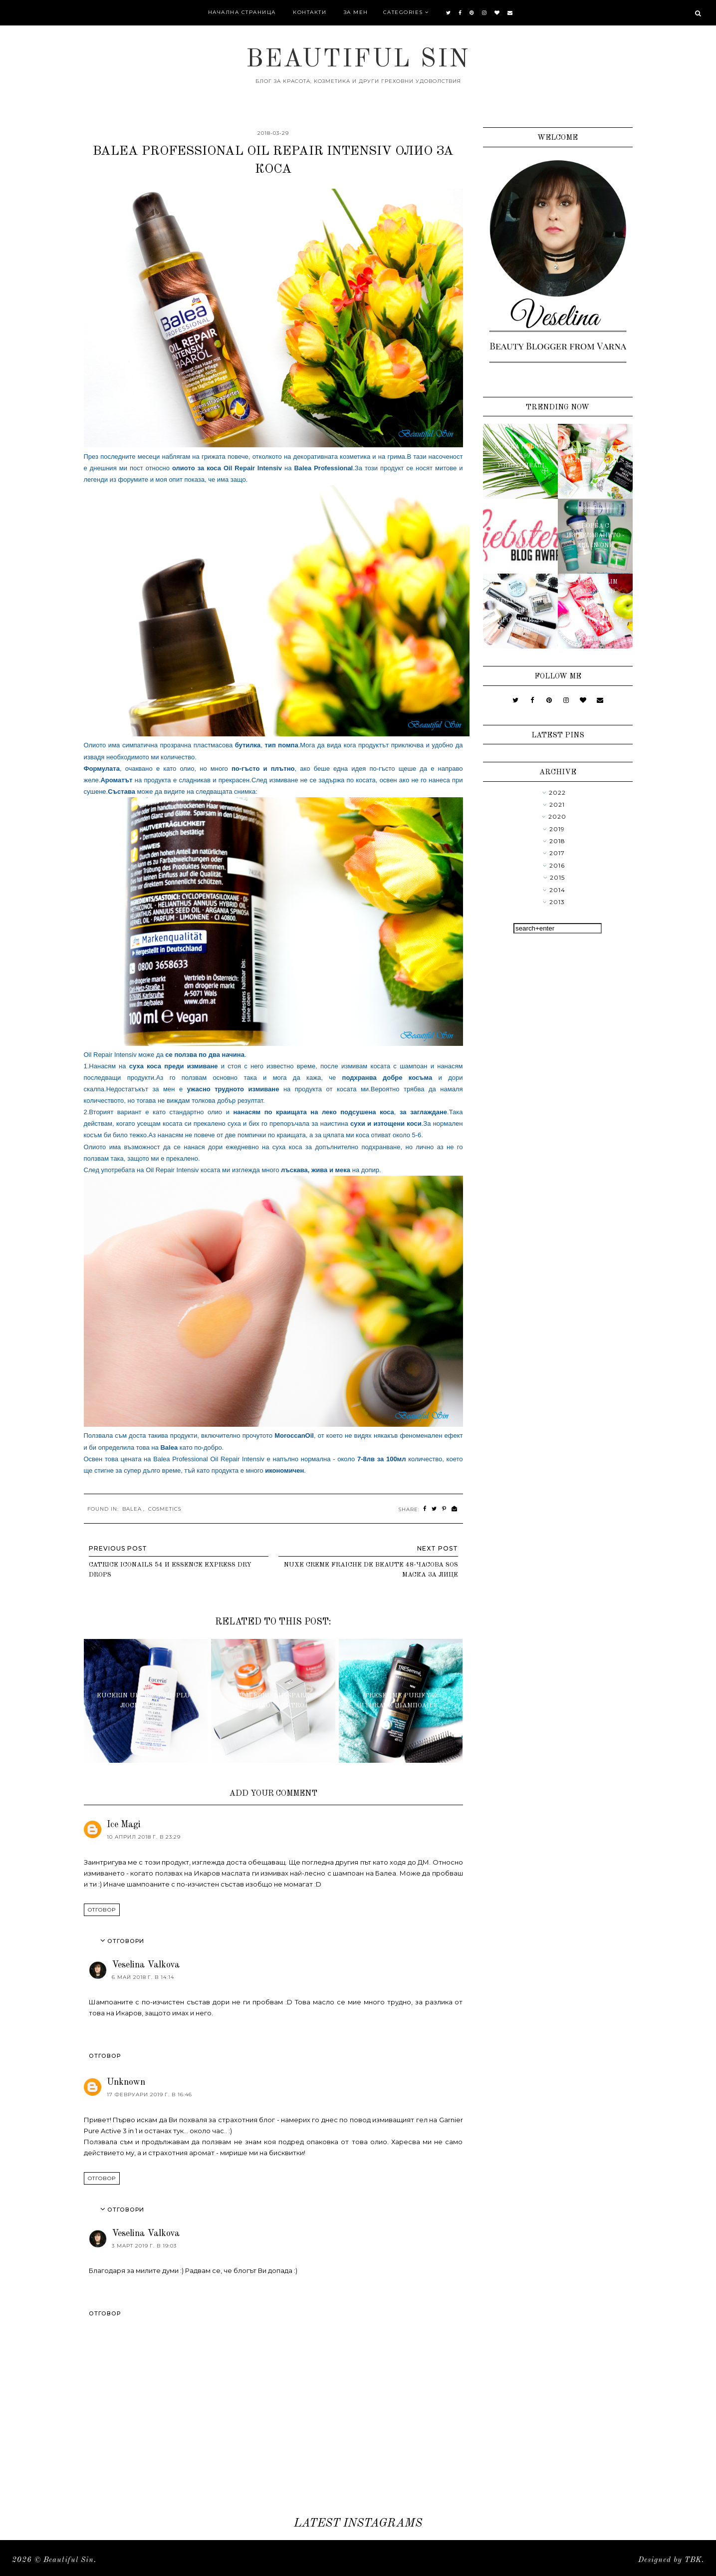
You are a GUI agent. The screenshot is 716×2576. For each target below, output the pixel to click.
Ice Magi (124, 1824)
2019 (557, 829)
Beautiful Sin (358, 59)
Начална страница (242, 12)
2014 (557, 890)
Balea (132, 1509)
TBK (693, 2560)
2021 (557, 804)
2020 (557, 816)
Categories (403, 12)
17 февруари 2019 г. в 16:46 (149, 2094)
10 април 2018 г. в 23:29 (144, 1837)
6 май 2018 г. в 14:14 (143, 1977)
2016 (557, 865)
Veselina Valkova (146, 1964)
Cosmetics (164, 1509)
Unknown (126, 2082)
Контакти (309, 12)
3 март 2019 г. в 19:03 (144, 2246)
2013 (557, 902)
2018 (557, 841)
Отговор (102, 1910)
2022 (557, 792)
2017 (557, 853)
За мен (356, 12)
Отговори (125, 1940)
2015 (557, 877)
